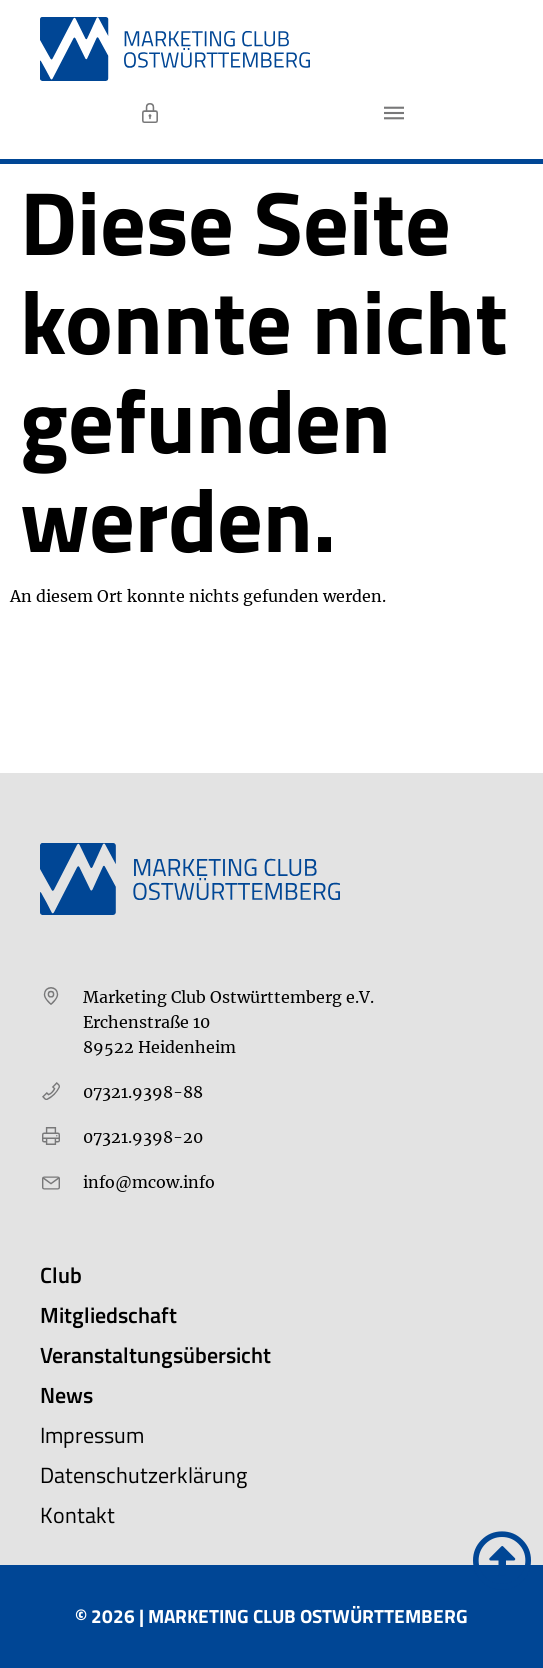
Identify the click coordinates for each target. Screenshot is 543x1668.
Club (61, 1275)
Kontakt (77, 1515)
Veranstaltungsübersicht (155, 1355)
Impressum (92, 1435)
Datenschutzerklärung (143, 1475)
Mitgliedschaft (108, 1315)
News (66, 1395)
